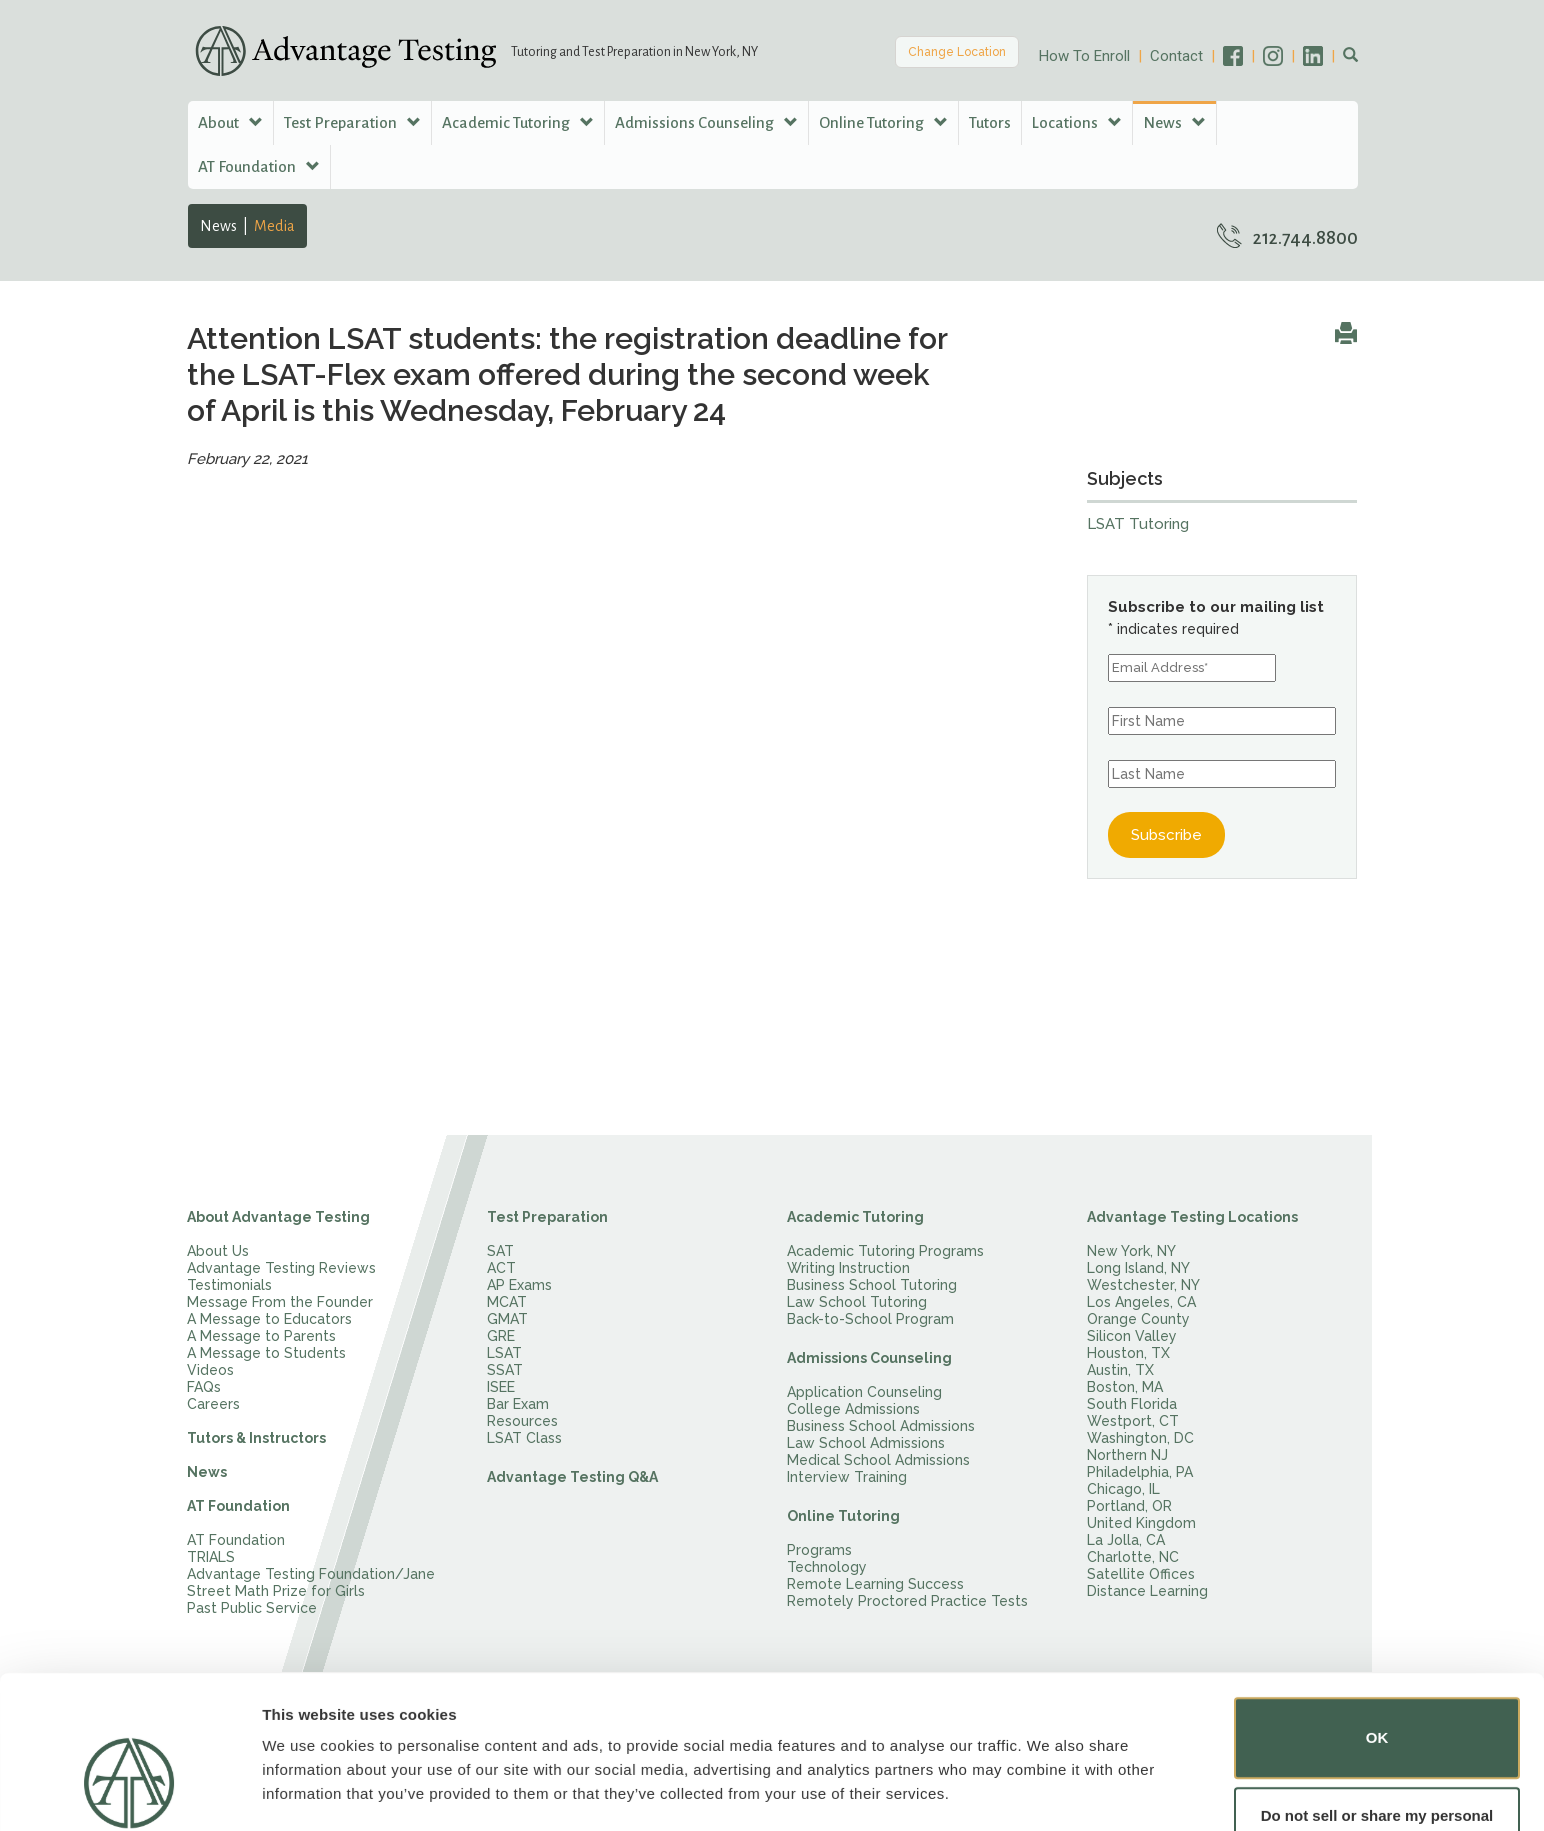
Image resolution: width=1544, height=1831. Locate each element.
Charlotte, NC (1133, 1557)
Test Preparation (547, 1217)
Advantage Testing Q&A (572, 1477)
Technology (827, 1567)
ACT (501, 1268)
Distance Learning (1147, 1591)
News (218, 226)
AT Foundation (238, 1506)
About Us (218, 1251)
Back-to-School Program (870, 1319)
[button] (1350, 56)
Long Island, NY (1138, 1268)
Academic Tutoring (855, 1217)
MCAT (507, 1302)
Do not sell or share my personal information (1377, 1765)
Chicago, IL (1123, 1489)
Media (274, 226)
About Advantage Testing (278, 1217)
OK (1377, 1676)
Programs (819, 1550)
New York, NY (1131, 1251)
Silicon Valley (1132, 1336)
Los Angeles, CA (1141, 1302)
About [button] (230, 122)
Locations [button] (1077, 122)
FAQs (204, 1387)
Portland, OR (1129, 1506)
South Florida (1132, 1404)
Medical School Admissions (878, 1460)
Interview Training (847, 1477)
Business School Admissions (881, 1426)
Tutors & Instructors (256, 1438)
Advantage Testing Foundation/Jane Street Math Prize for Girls (311, 1582)
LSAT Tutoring (1138, 524)
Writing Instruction (848, 1268)
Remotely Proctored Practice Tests (907, 1601)
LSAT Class (524, 1438)
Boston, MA (1125, 1387)
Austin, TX (1120, 1370)
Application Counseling (864, 1392)
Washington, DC (1140, 1438)
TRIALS (211, 1557)
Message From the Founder (280, 1302)
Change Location (957, 52)
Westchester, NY (1143, 1285)
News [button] (1174, 122)
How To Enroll (1084, 56)
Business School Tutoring (872, 1285)
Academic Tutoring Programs (885, 1251)
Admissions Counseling (869, 1358)
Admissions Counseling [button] (706, 122)
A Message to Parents (261, 1336)
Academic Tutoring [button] (518, 122)
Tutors (990, 122)
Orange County (1138, 1319)
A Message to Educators (269, 1319)
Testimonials (229, 1285)
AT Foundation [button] (259, 166)
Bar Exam (518, 1404)
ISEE (501, 1387)
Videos (210, 1370)
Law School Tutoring (857, 1302)
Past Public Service (252, 1608)
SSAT (505, 1370)
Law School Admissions (866, 1443)
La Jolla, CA (1126, 1540)
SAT (500, 1251)
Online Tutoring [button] (883, 122)
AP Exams (519, 1285)
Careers (213, 1404)
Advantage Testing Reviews (281, 1268)
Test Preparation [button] (352, 122)
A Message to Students (266, 1353)
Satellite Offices (1141, 1574)
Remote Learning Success (875, 1584)
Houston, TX (1128, 1353)
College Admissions (853, 1409)
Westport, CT (1133, 1421)
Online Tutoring (843, 1516)
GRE (501, 1336)
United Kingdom (1141, 1523)
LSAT (504, 1353)
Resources (522, 1421)
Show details (308, 1787)
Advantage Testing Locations (1192, 1217)
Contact (1176, 56)
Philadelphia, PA (1140, 1472)
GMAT (507, 1319)
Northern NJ (1127, 1455)
